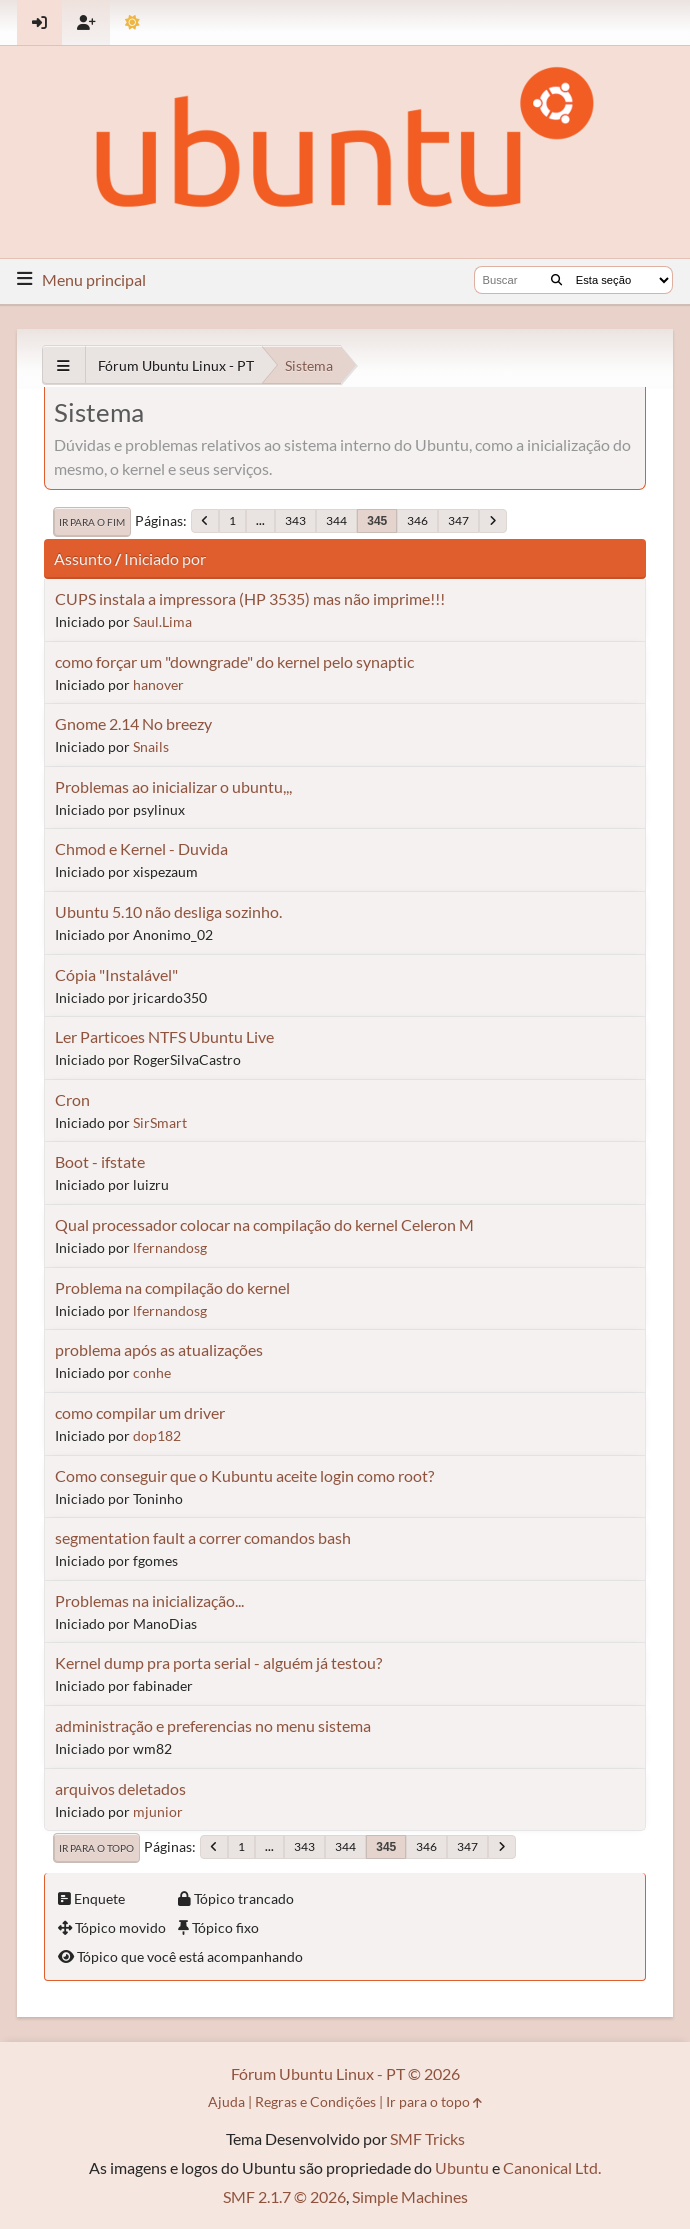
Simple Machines (410, 2196)
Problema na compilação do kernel (172, 1287)
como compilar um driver (140, 1412)
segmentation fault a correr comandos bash (203, 1537)
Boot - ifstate (100, 1161)
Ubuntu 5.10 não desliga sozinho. (168, 911)
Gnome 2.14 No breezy (133, 723)
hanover (158, 684)
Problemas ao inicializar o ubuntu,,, (173, 786)
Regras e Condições (315, 2101)
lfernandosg (170, 1247)
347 (458, 520)
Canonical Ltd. (552, 2167)
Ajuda (226, 2101)
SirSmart (160, 1122)
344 (336, 520)
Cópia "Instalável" (116, 974)
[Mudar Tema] (132, 22)
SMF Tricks (427, 2138)
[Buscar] (556, 280)
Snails (151, 746)
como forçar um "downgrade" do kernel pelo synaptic (234, 661)
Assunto (83, 558)
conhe (152, 1372)
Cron (72, 1099)
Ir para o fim (92, 522)
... (260, 520)
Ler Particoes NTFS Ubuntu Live (164, 1036)
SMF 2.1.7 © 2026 (284, 2196)
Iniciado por (165, 558)
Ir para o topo (96, 1848)
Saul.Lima (162, 621)
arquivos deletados (120, 1788)
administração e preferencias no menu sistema (213, 1725)
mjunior (158, 1811)
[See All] (63, 365)
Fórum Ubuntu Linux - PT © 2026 (345, 2073)
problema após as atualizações (159, 1349)
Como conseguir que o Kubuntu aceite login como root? (244, 1475)
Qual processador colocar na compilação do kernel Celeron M (264, 1224)
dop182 (157, 1435)
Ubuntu (462, 2167)
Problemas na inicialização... (149, 1600)
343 (295, 520)
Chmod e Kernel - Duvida (141, 848)
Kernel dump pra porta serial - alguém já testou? (218, 1662)
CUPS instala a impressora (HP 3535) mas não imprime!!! (250, 598)
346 (417, 520)
